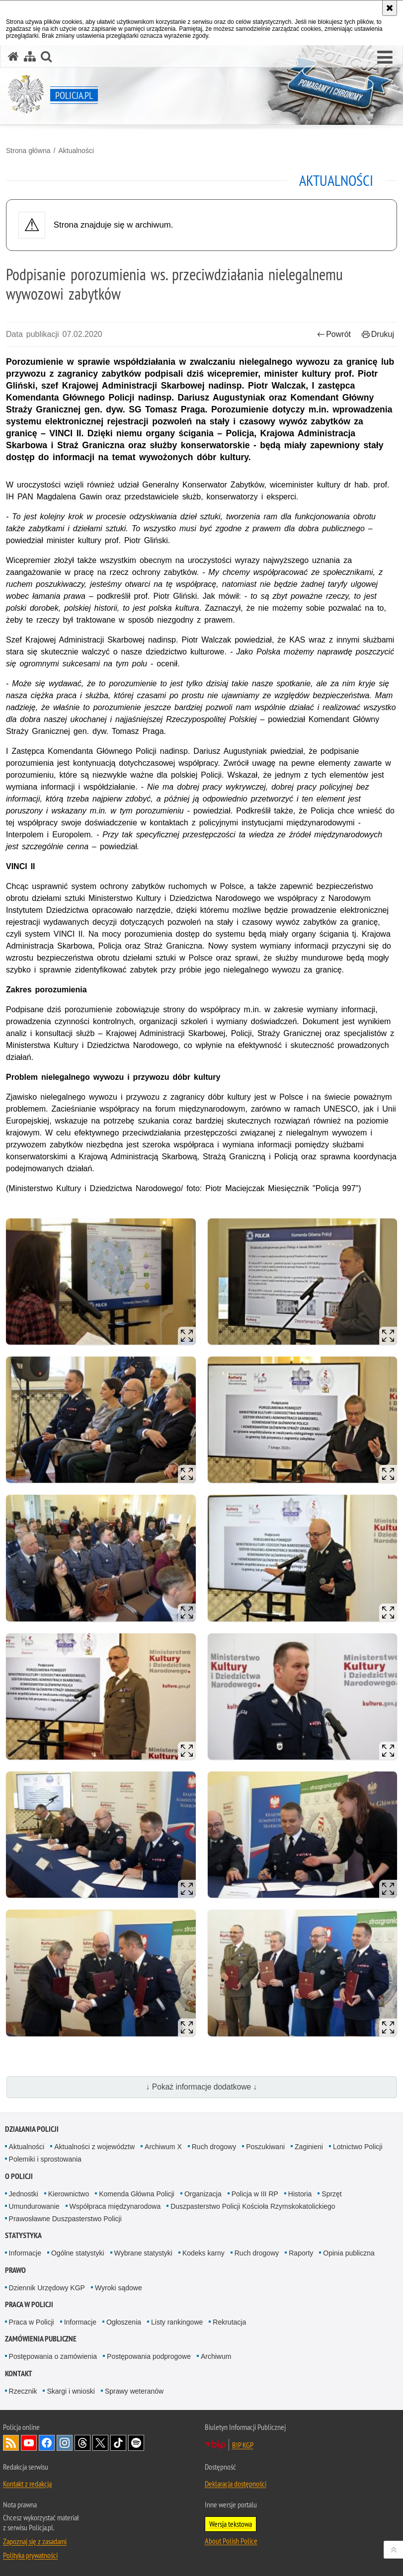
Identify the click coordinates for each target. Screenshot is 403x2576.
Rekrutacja (229, 2322)
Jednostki (23, 2194)
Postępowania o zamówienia (53, 2356)
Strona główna (28, 151)
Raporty (301, 2253)
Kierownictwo (68, 2194)
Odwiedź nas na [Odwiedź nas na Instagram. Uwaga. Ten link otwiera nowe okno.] (65, 2443)
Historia (300, 2194)
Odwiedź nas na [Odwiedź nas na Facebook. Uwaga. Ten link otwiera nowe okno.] (47, 2443)
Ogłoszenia (123, 2322)
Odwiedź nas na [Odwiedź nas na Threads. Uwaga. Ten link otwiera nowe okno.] (82, 2443)
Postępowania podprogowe (149, 2356)
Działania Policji (32, 2129)
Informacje (25, 2253)
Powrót (334, 334)
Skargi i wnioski (70, 2391)
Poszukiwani (265, 2147)
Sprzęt (331, 2194)
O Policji (19, 2176)
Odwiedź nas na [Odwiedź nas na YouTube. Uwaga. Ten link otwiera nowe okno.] (29, 2443)
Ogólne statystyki (77, 2253)
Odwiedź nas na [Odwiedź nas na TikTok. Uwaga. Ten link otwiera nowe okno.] (118, 2443)
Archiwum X (163, 2147)
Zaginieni (309, 2147)
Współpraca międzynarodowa (115, 2206)
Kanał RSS (11, 2443)
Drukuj (378, 334)
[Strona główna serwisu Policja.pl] (13, 56)
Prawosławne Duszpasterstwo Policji (65, 2219)
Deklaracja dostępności (235, 2484)
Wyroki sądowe (118, 2288)
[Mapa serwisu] (30, 56)
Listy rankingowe (177, 2322)
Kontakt (18, 2373)
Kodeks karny (203, 2253)
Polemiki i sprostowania (45, 2159)
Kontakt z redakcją (27, 2484)
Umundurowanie (34, 2206)
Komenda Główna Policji (136, 2194)
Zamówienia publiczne (41, 2339)
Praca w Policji (29, 2304)
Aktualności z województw (94, 2147)
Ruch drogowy (214, 2147)
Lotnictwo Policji (358, 2147)
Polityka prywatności (30, 2555)
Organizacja (203, 2194)
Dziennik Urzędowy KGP (47, 2288)
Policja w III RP (255, 2194)
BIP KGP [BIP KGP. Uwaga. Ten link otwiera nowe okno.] (242, 2445)
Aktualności (76, 151)
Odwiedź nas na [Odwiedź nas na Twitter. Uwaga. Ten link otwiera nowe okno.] (100, 2443)
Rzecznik (23, 2391)
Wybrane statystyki (143, 2253)
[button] (385, 57)
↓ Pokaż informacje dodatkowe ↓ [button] (201, 2087)
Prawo (15, 2270)
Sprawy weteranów (134, 2391)
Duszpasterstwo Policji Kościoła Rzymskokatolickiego (252, 2206)
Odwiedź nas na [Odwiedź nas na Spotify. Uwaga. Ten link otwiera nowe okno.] (136, 2443)
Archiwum (216, 2356)
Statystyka (23, 2235)
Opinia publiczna (349, 2253)
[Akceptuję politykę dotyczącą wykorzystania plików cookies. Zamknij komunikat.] (389, 8)
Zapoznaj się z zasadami (35, 2541)
